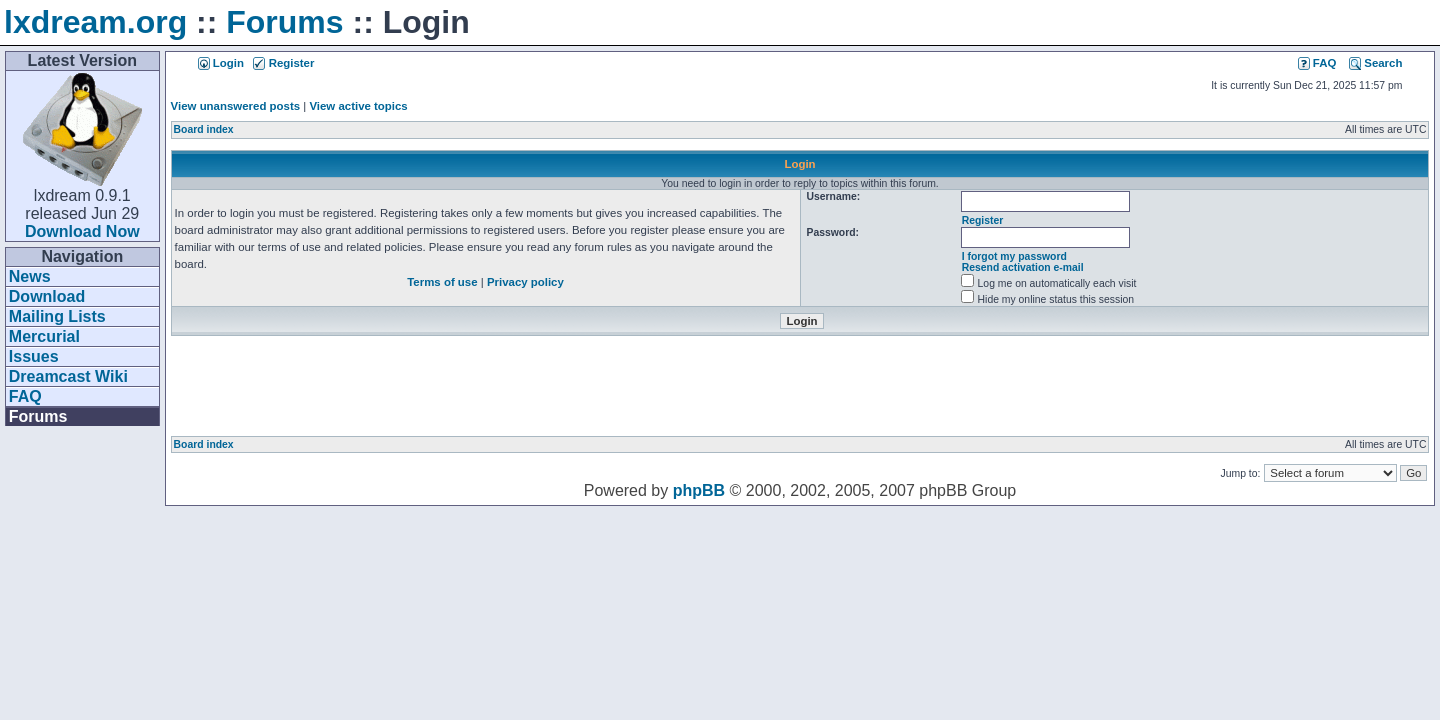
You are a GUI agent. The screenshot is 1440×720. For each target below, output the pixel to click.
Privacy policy (525, 282)
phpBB (699, 490)
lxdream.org (95, 22)
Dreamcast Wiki (68, 376)
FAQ (25, 396)
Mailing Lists (57, 316)
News (30, 276)
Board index (204, 129)
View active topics (358, 106)
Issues (34, 356)
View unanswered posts (235, 106)
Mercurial (44, 336)
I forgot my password (1014, 256)
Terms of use (442, 282)
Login (221, 63)
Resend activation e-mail (1023, 267)
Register (283, 63)
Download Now (82, 231)
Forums (284, 22)
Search (1375, 63)
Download (47, 296)
